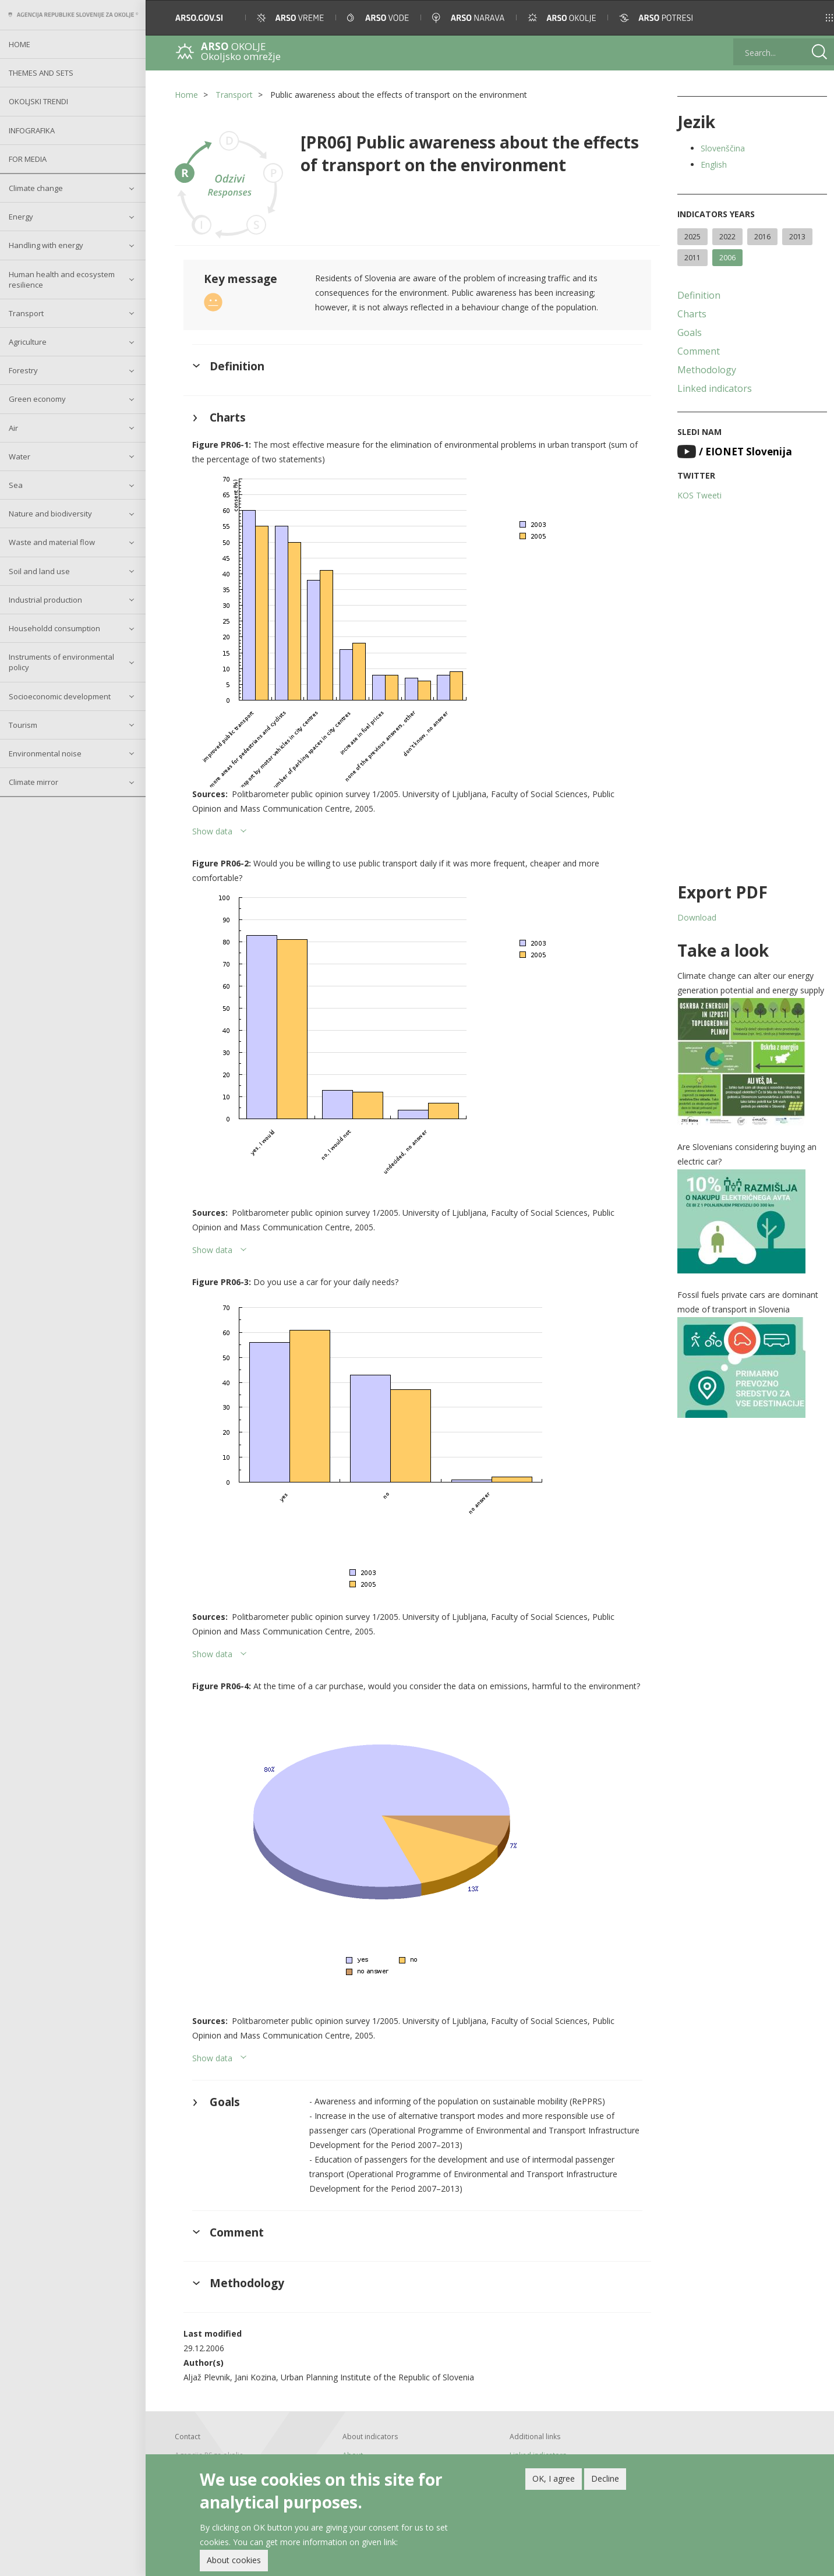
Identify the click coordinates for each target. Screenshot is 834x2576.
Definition (697, 295)
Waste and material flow (52, 542)
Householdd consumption (54, 628)
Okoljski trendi (38, 101)
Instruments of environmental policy (61, 662)
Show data (212, 831)
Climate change (36, 188)
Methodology (705, 369)
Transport (26, 313)
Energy (21, 216)
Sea (16, 485)
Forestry (23, 370)
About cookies (234, 2560)
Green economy (37, 399)
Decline (605, 2478)
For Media (28, 159)
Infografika (32, 130)
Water (19, 456)
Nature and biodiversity (50, 513)
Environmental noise (45, 753)
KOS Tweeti (698, 495)
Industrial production (45, 600)
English (712, 164)
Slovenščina (721, 148)
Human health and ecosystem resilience (62, 279)
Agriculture (28, 342)
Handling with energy (46, 245)
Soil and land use (39, 571)
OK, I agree (553, 2478)
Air (13, 428)
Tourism (23, 725)
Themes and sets (41, 73)
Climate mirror (33, 782)
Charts (690, 313)
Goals (688, 332)
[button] (809, 18)
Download (695, 917)
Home (19, 44)
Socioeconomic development (60, 696)
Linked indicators (713, 388)
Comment (697, 351)
